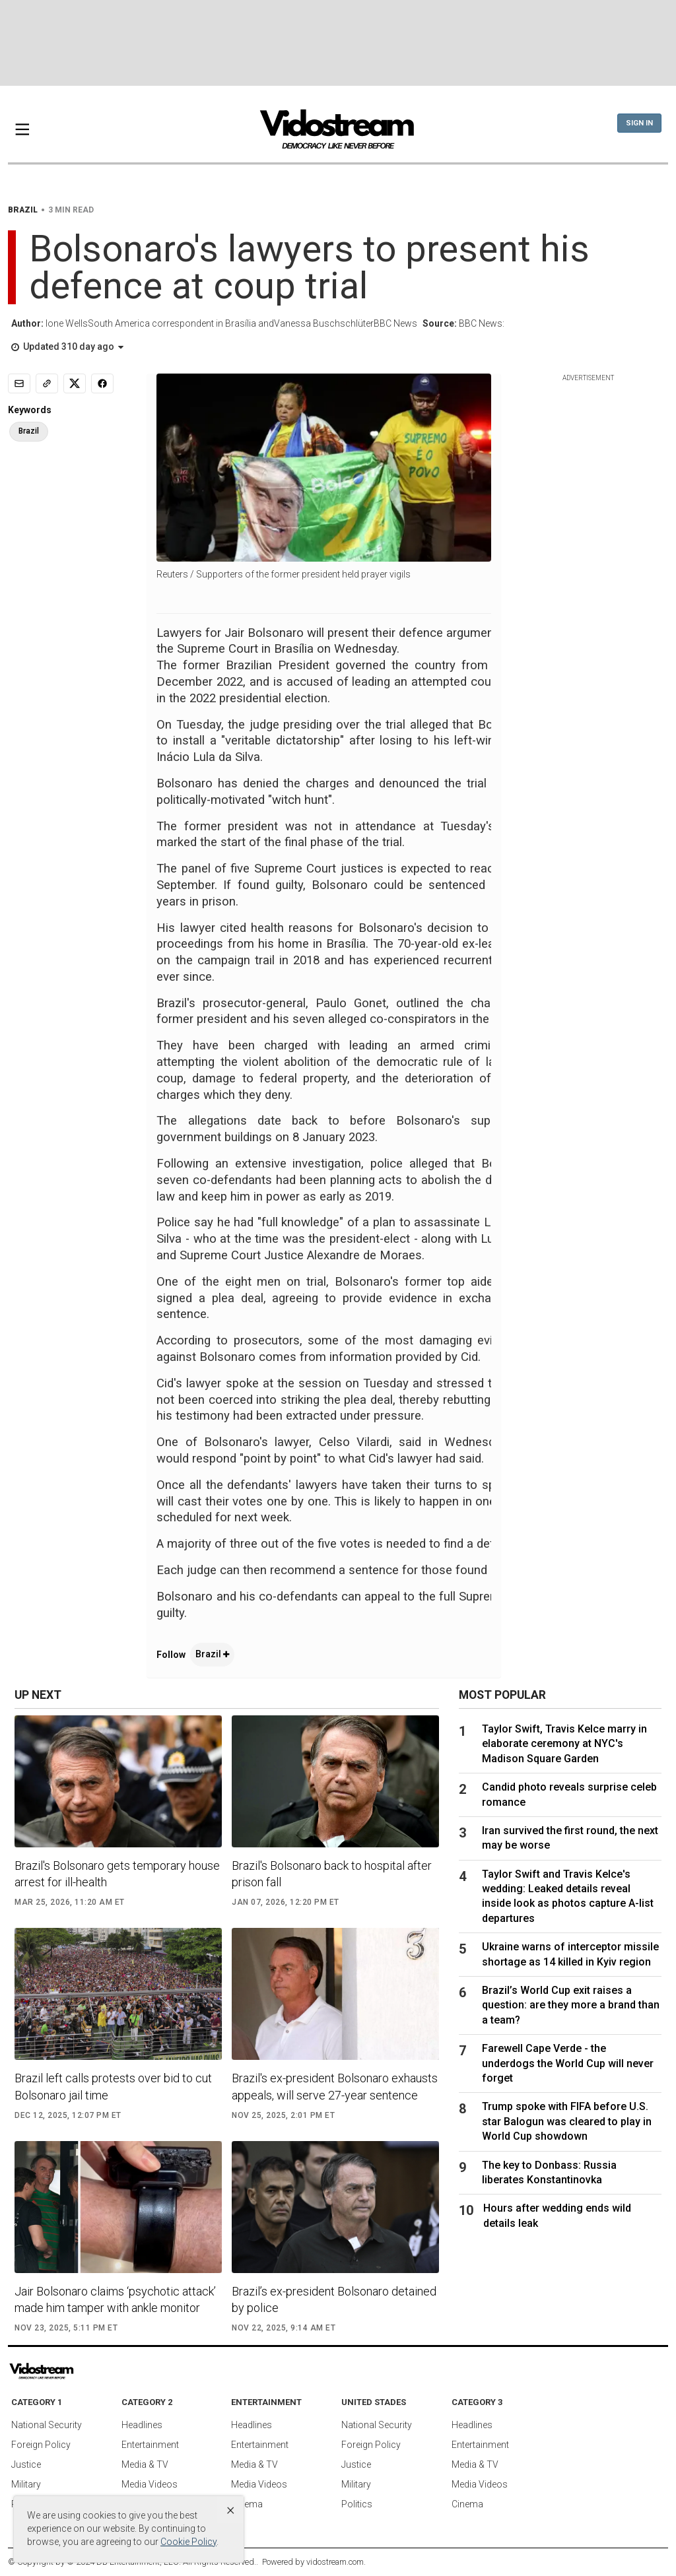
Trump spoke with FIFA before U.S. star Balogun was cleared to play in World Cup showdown (567, 2121)
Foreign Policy (41, 2444)
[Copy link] (47, 383)
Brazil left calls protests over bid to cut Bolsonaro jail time (113, 2086)
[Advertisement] (338, 43)
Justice (26, 2464)
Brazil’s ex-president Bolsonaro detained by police (334, 2299)
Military (26, 2484)
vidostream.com (335, 2562)
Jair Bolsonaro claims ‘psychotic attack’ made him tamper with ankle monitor (115, 2299)
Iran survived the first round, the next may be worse (570, 1837)
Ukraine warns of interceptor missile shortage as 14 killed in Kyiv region (570, 1953)
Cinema (247, 2504)
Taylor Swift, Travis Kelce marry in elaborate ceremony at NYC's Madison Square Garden (564, 1744)
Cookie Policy (188, 2541)
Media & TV (144, 2464)
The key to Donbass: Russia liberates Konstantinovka (549, 2172)
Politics (356, 2504)
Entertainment (150, 2444)
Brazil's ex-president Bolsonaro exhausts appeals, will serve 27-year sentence (335, 2086)
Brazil (212, 1654)
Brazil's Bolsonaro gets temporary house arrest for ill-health (117, 1874)
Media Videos (149, 2484)
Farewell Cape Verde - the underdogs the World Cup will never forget (568, 2063)
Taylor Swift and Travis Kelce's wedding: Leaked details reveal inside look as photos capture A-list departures (568, 1896)
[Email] (19, 383)
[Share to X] (74, 383)
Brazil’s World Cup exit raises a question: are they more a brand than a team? (570, 2005)
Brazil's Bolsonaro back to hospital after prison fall (332, 1874)
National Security (46, 2425)
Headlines (141, 2425)
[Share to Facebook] (102, 383)
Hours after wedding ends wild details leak (557, 2215)
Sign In (639, 123)
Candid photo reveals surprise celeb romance (569, 1794)
